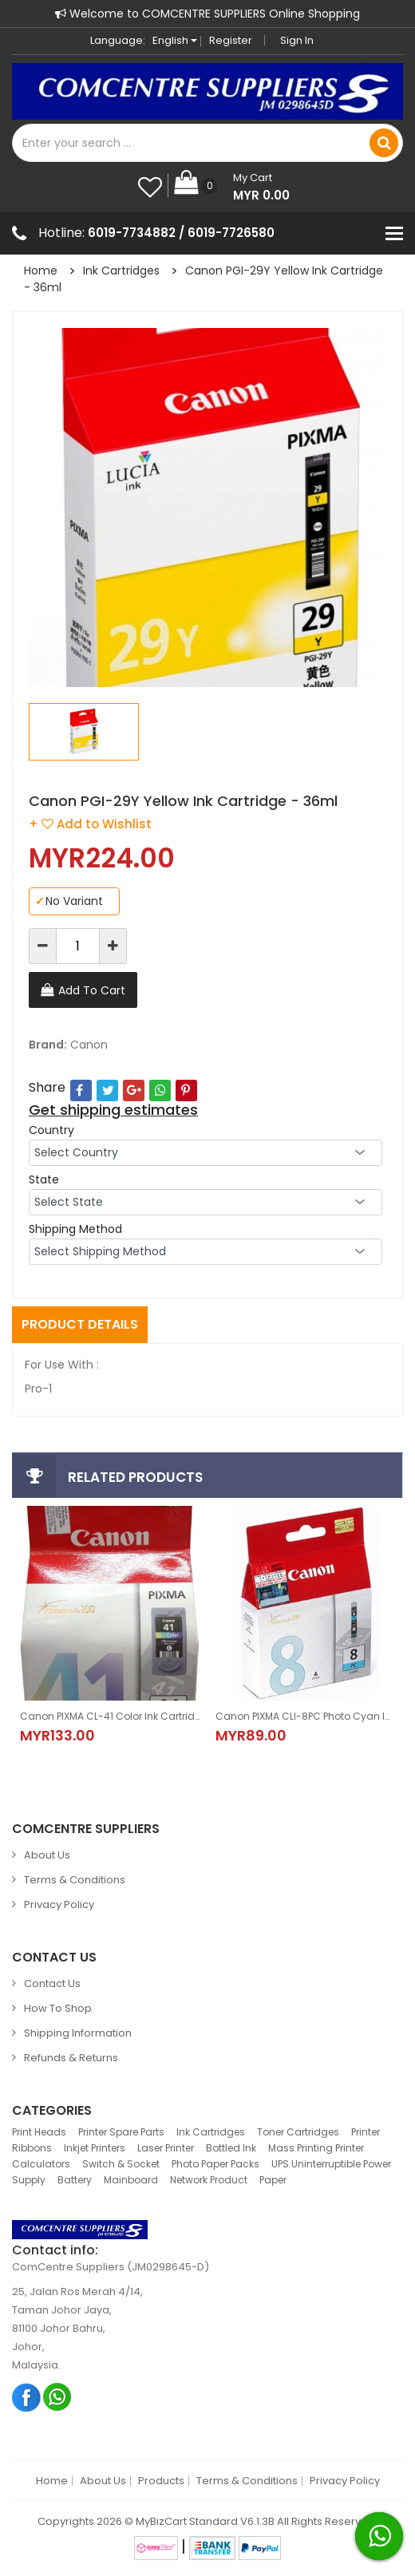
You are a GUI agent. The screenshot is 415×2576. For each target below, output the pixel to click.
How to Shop (58, 2008)
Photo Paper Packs (215, 2164)
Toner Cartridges (298, 2132)
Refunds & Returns (71, 2057)
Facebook (27, 2397)
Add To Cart (91, 990)
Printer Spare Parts (121, 2132)
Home (40, 271)
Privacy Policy (59, 1904)
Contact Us (52, 1983)
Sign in (297, 40)
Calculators (41, 2164)
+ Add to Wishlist (90, 824)
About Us (47, 1855)
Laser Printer (165, 2148)
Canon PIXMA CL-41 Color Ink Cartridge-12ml (110, 1716)
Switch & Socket (121, 2164)
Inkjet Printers (94, 2148)
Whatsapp (58, 2397)
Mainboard (131, 2180)
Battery (74, 2180)
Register (230, 40)
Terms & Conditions (74, 1879)
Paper (273, 2180)
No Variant (69, 901)
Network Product (208, 2180)
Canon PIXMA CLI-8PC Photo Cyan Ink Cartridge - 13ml (305, 1716)
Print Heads (39, 2132)
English (174, 40)
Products (161, 2481)
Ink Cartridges (121, 271)
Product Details (80, 1324)
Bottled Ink (231, 2148)
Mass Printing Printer (316, 2148)
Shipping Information (78, 2033)
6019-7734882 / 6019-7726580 (181, 232)
